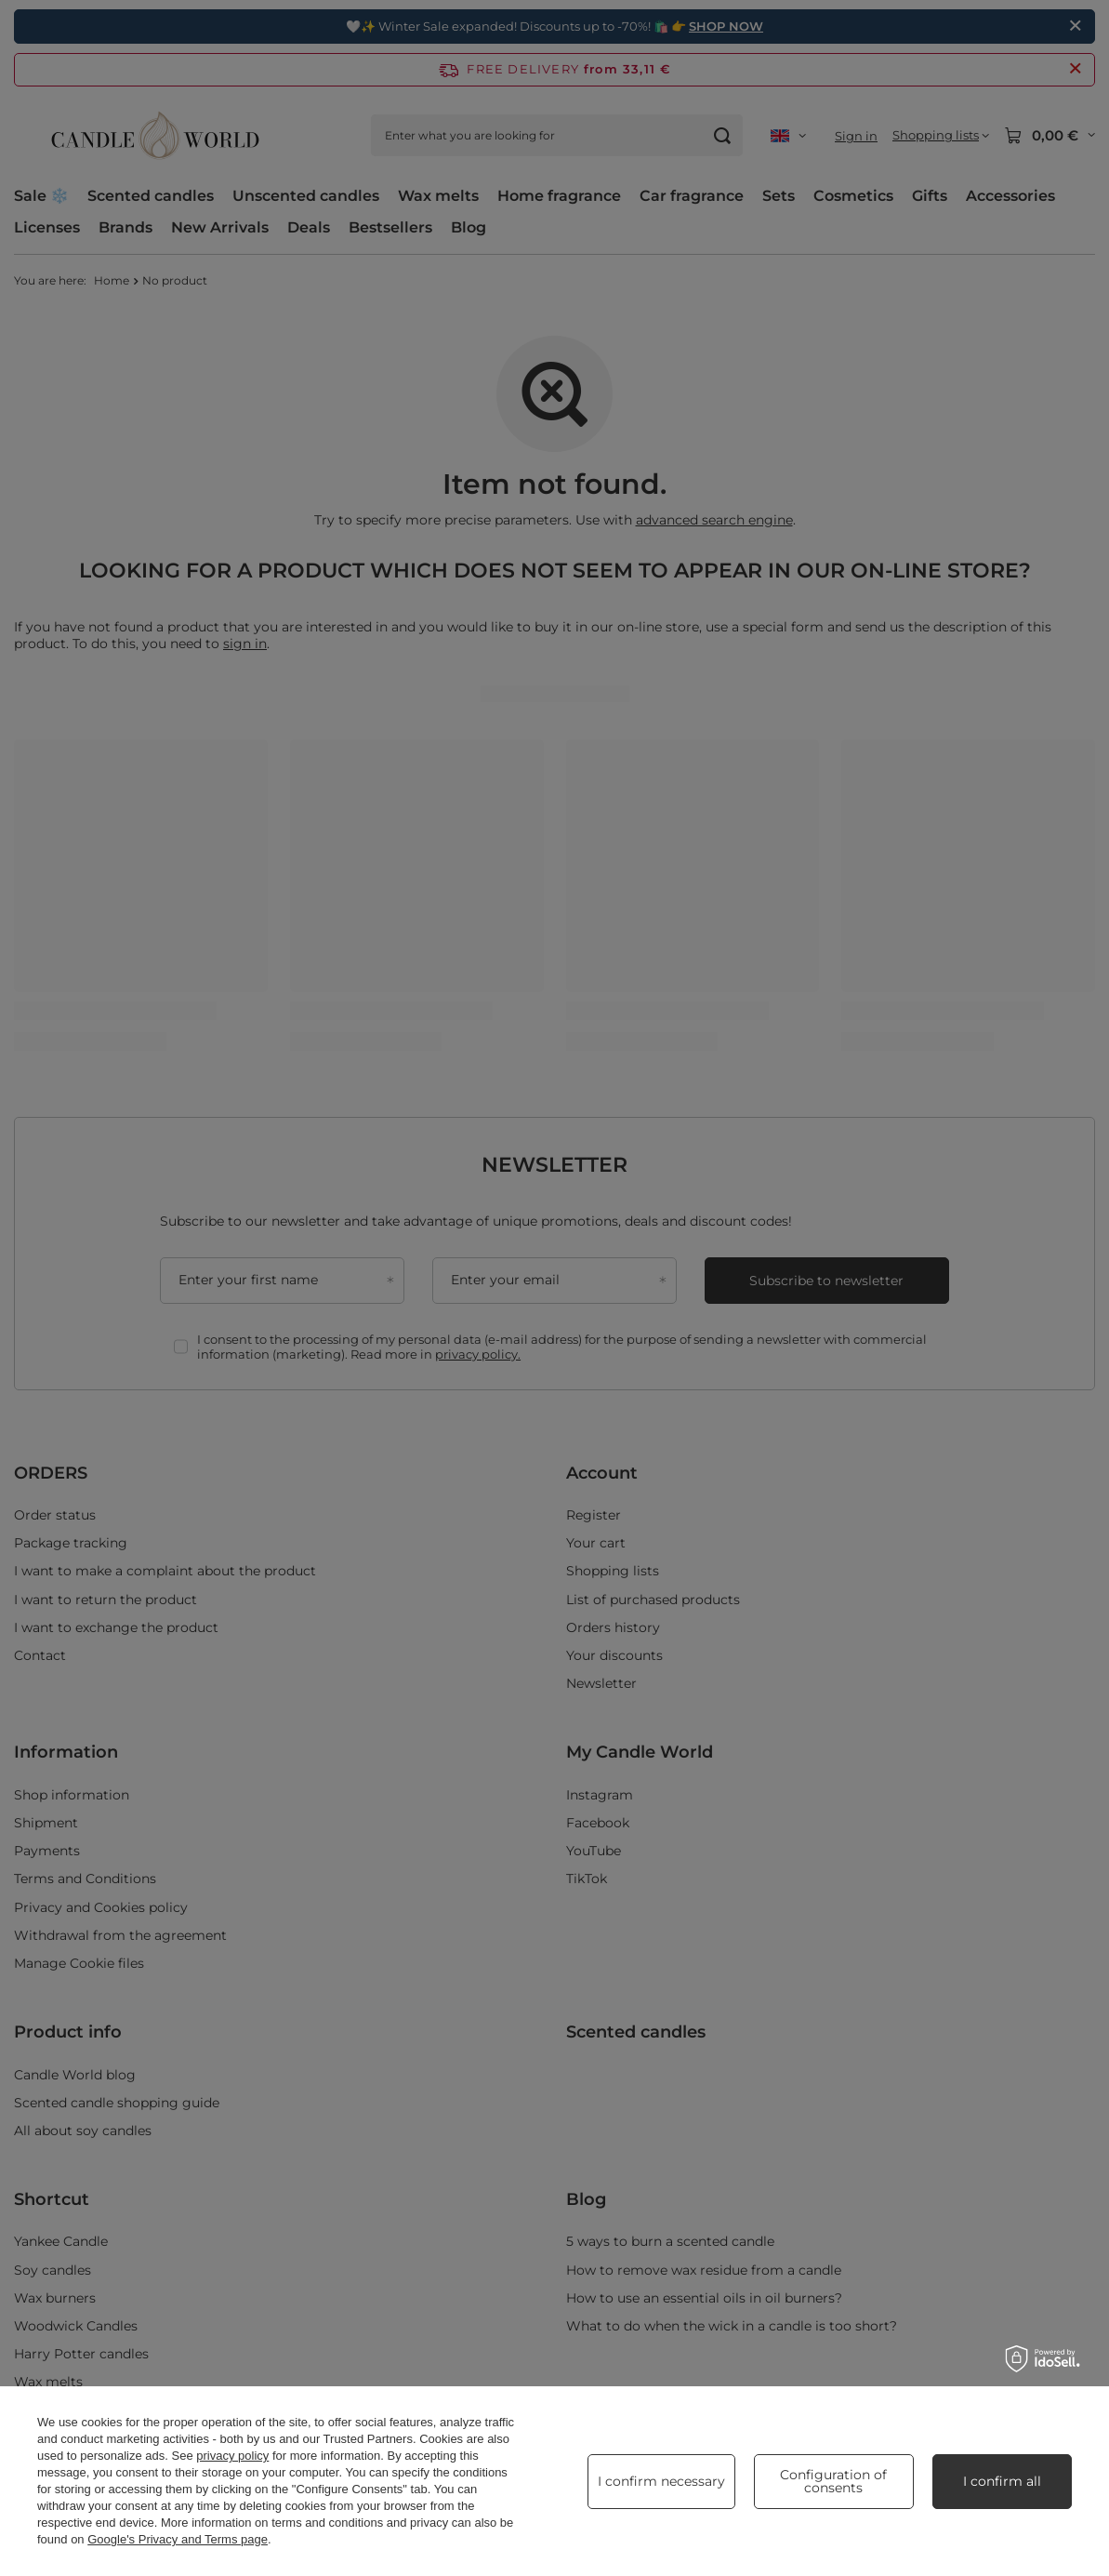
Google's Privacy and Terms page (177, 2539)
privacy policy (232, 2456)
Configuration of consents (833, 2481)
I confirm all (1002, 2481)
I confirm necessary (661, 2481)
